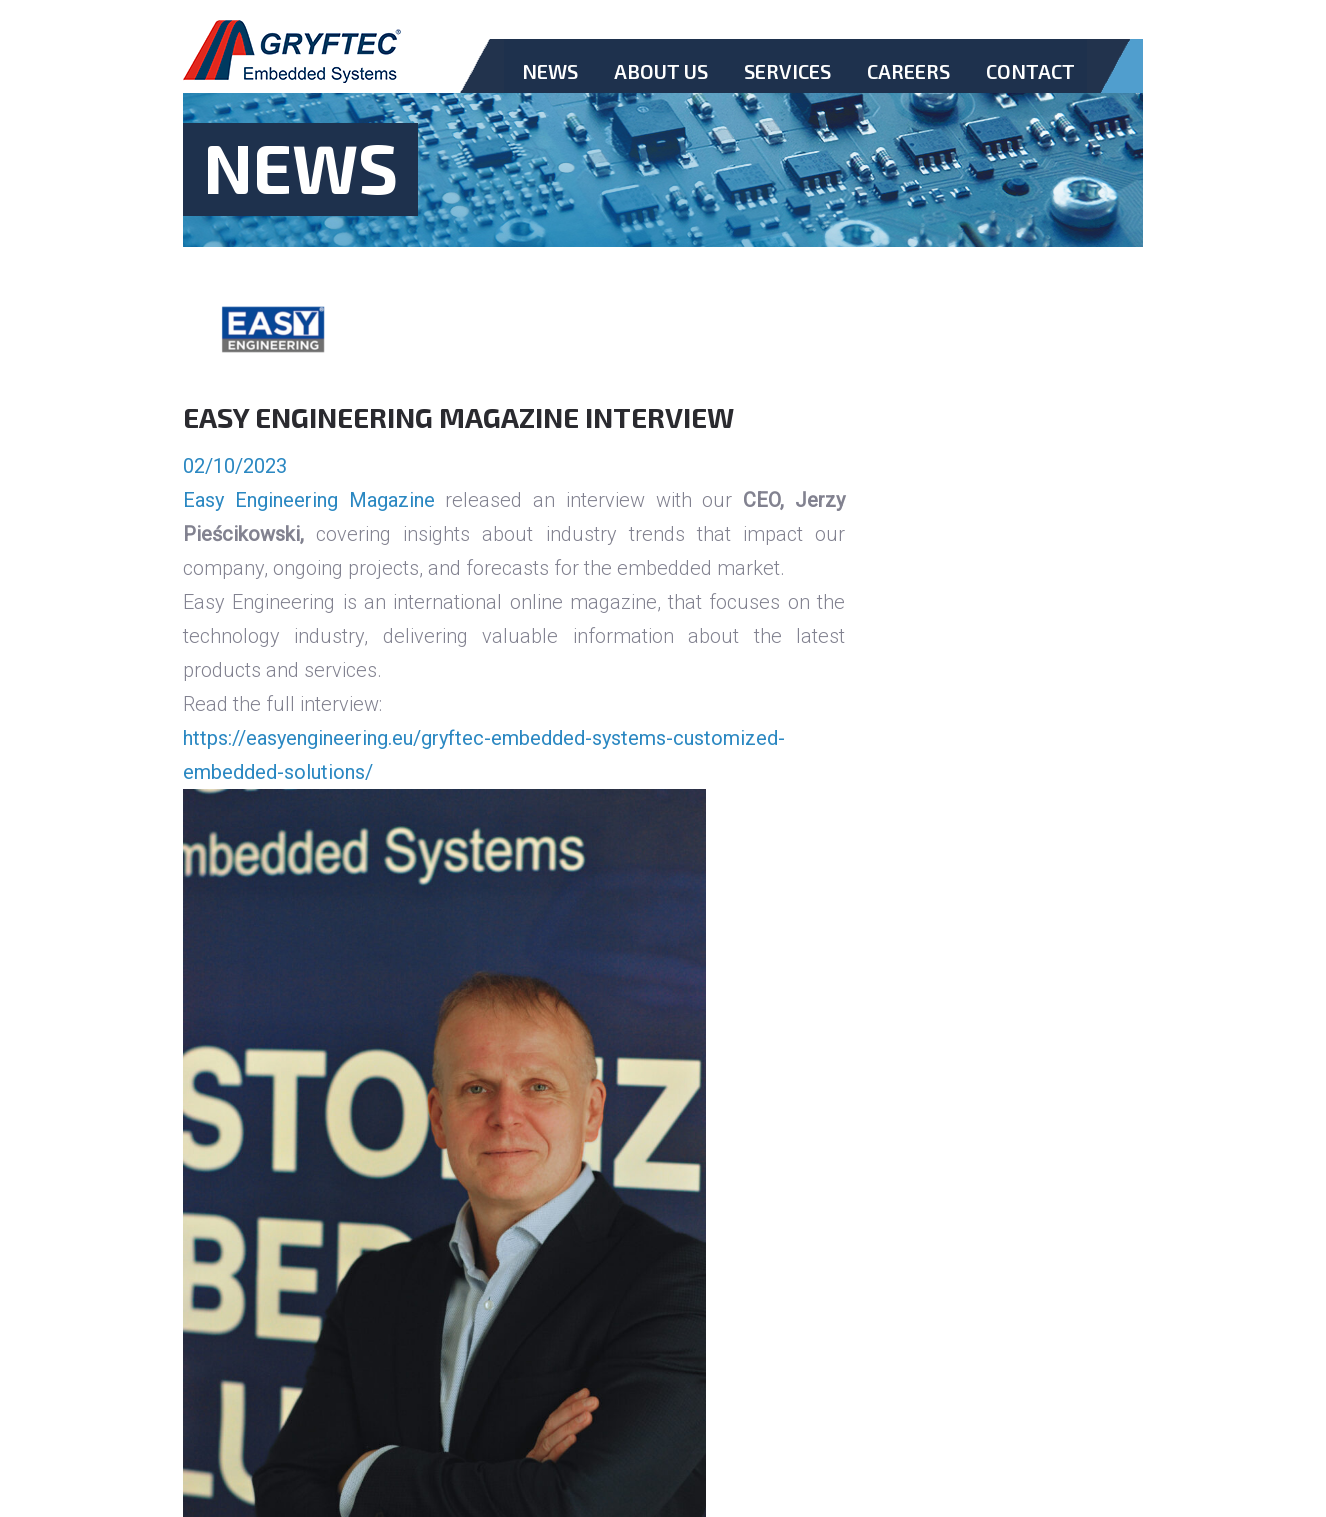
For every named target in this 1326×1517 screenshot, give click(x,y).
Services (787, 71)
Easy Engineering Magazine (309, 500)
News (550, 71)
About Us (661, 71)
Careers (908, 71)
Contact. (1030, 88)
